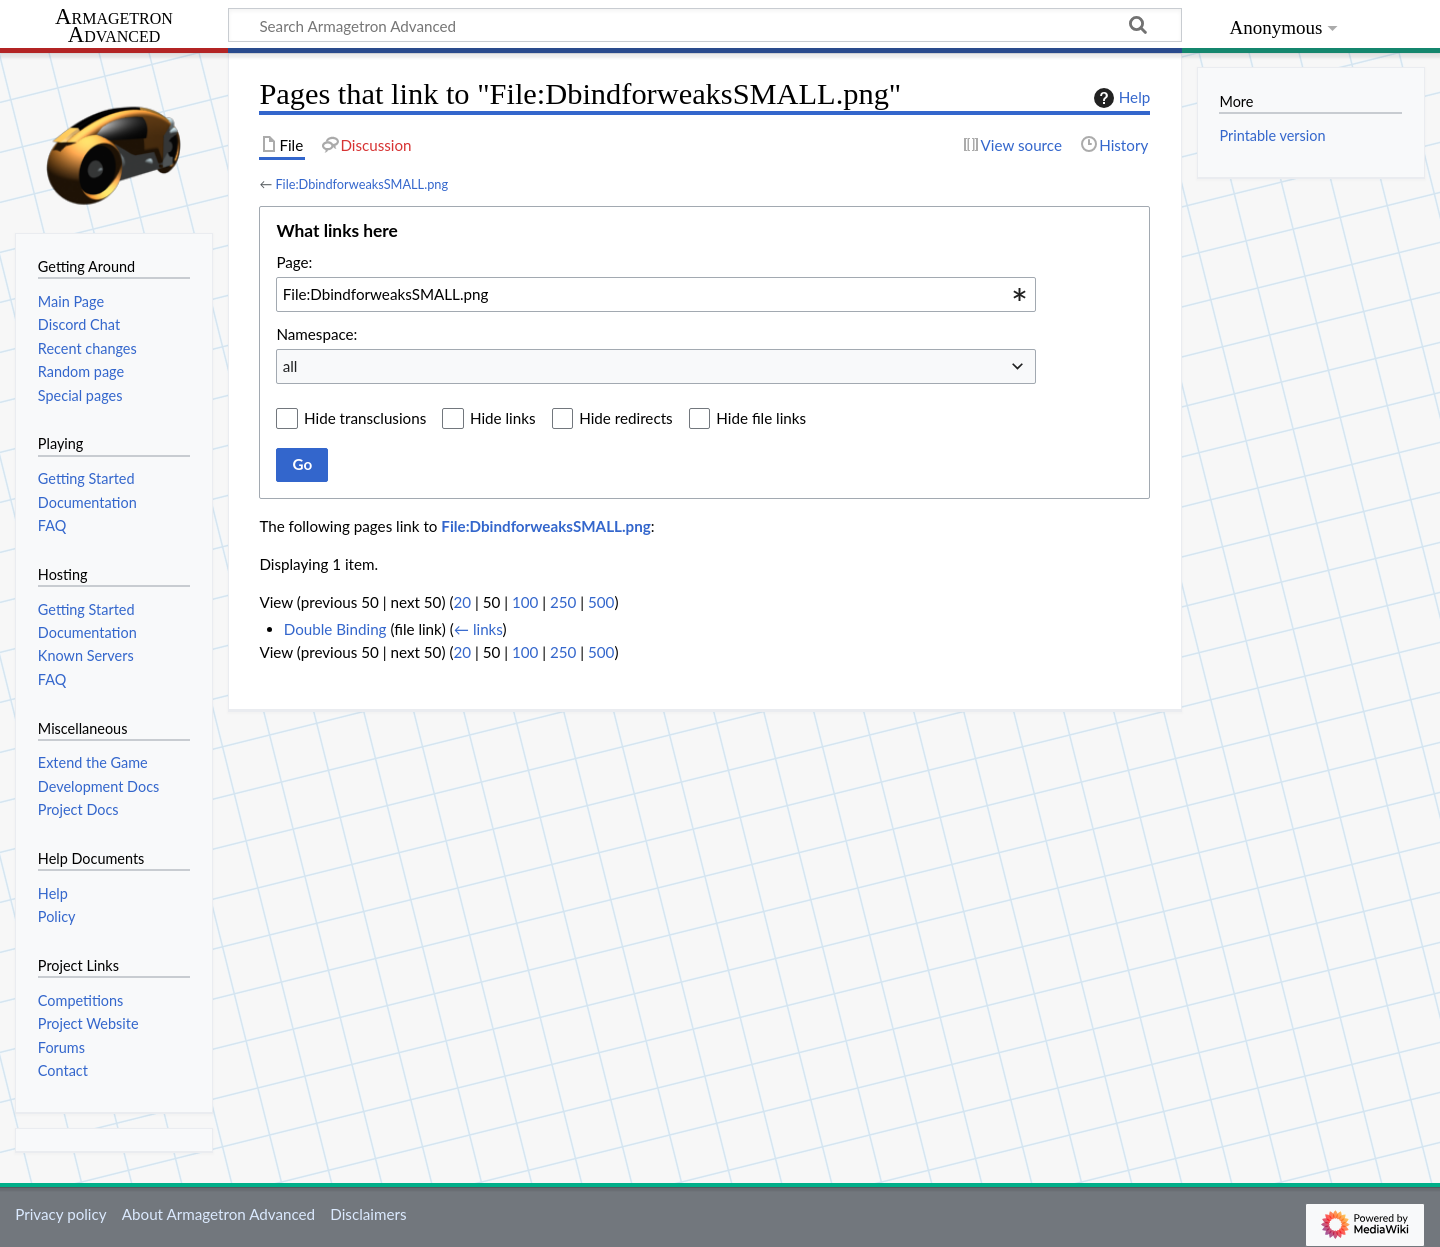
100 (525, 602)
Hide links (503, 418)
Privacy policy (60, 1214)
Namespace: (316, 334)
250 (563, 602)
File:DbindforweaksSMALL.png (361, 184)
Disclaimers (368, 1214)
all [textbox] (290, 366)
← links (478, 629)
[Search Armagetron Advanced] (705, 25)
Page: (294, 262)
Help (1119, 98)
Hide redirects (625, 418)
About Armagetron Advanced (218, 1214)
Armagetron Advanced (114, 26)
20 (462, 602)
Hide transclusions (365, 418)
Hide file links (761, 418)
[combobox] (656, 294)
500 (601, 602)
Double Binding (335, 629)
